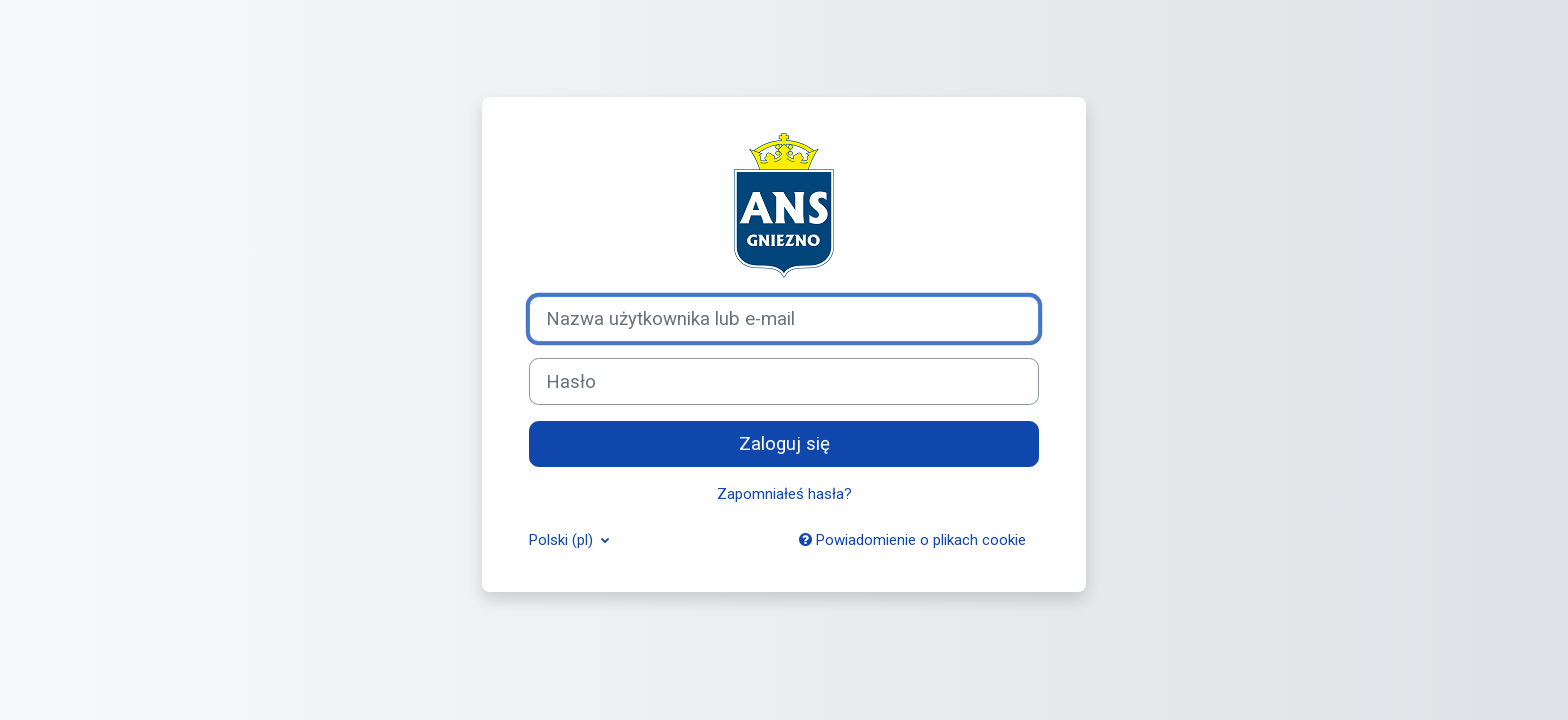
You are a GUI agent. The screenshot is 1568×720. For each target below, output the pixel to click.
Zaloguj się (784, 444)
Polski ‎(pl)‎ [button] (563, 540)
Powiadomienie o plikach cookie (912, 540)
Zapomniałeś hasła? (784, 494)
